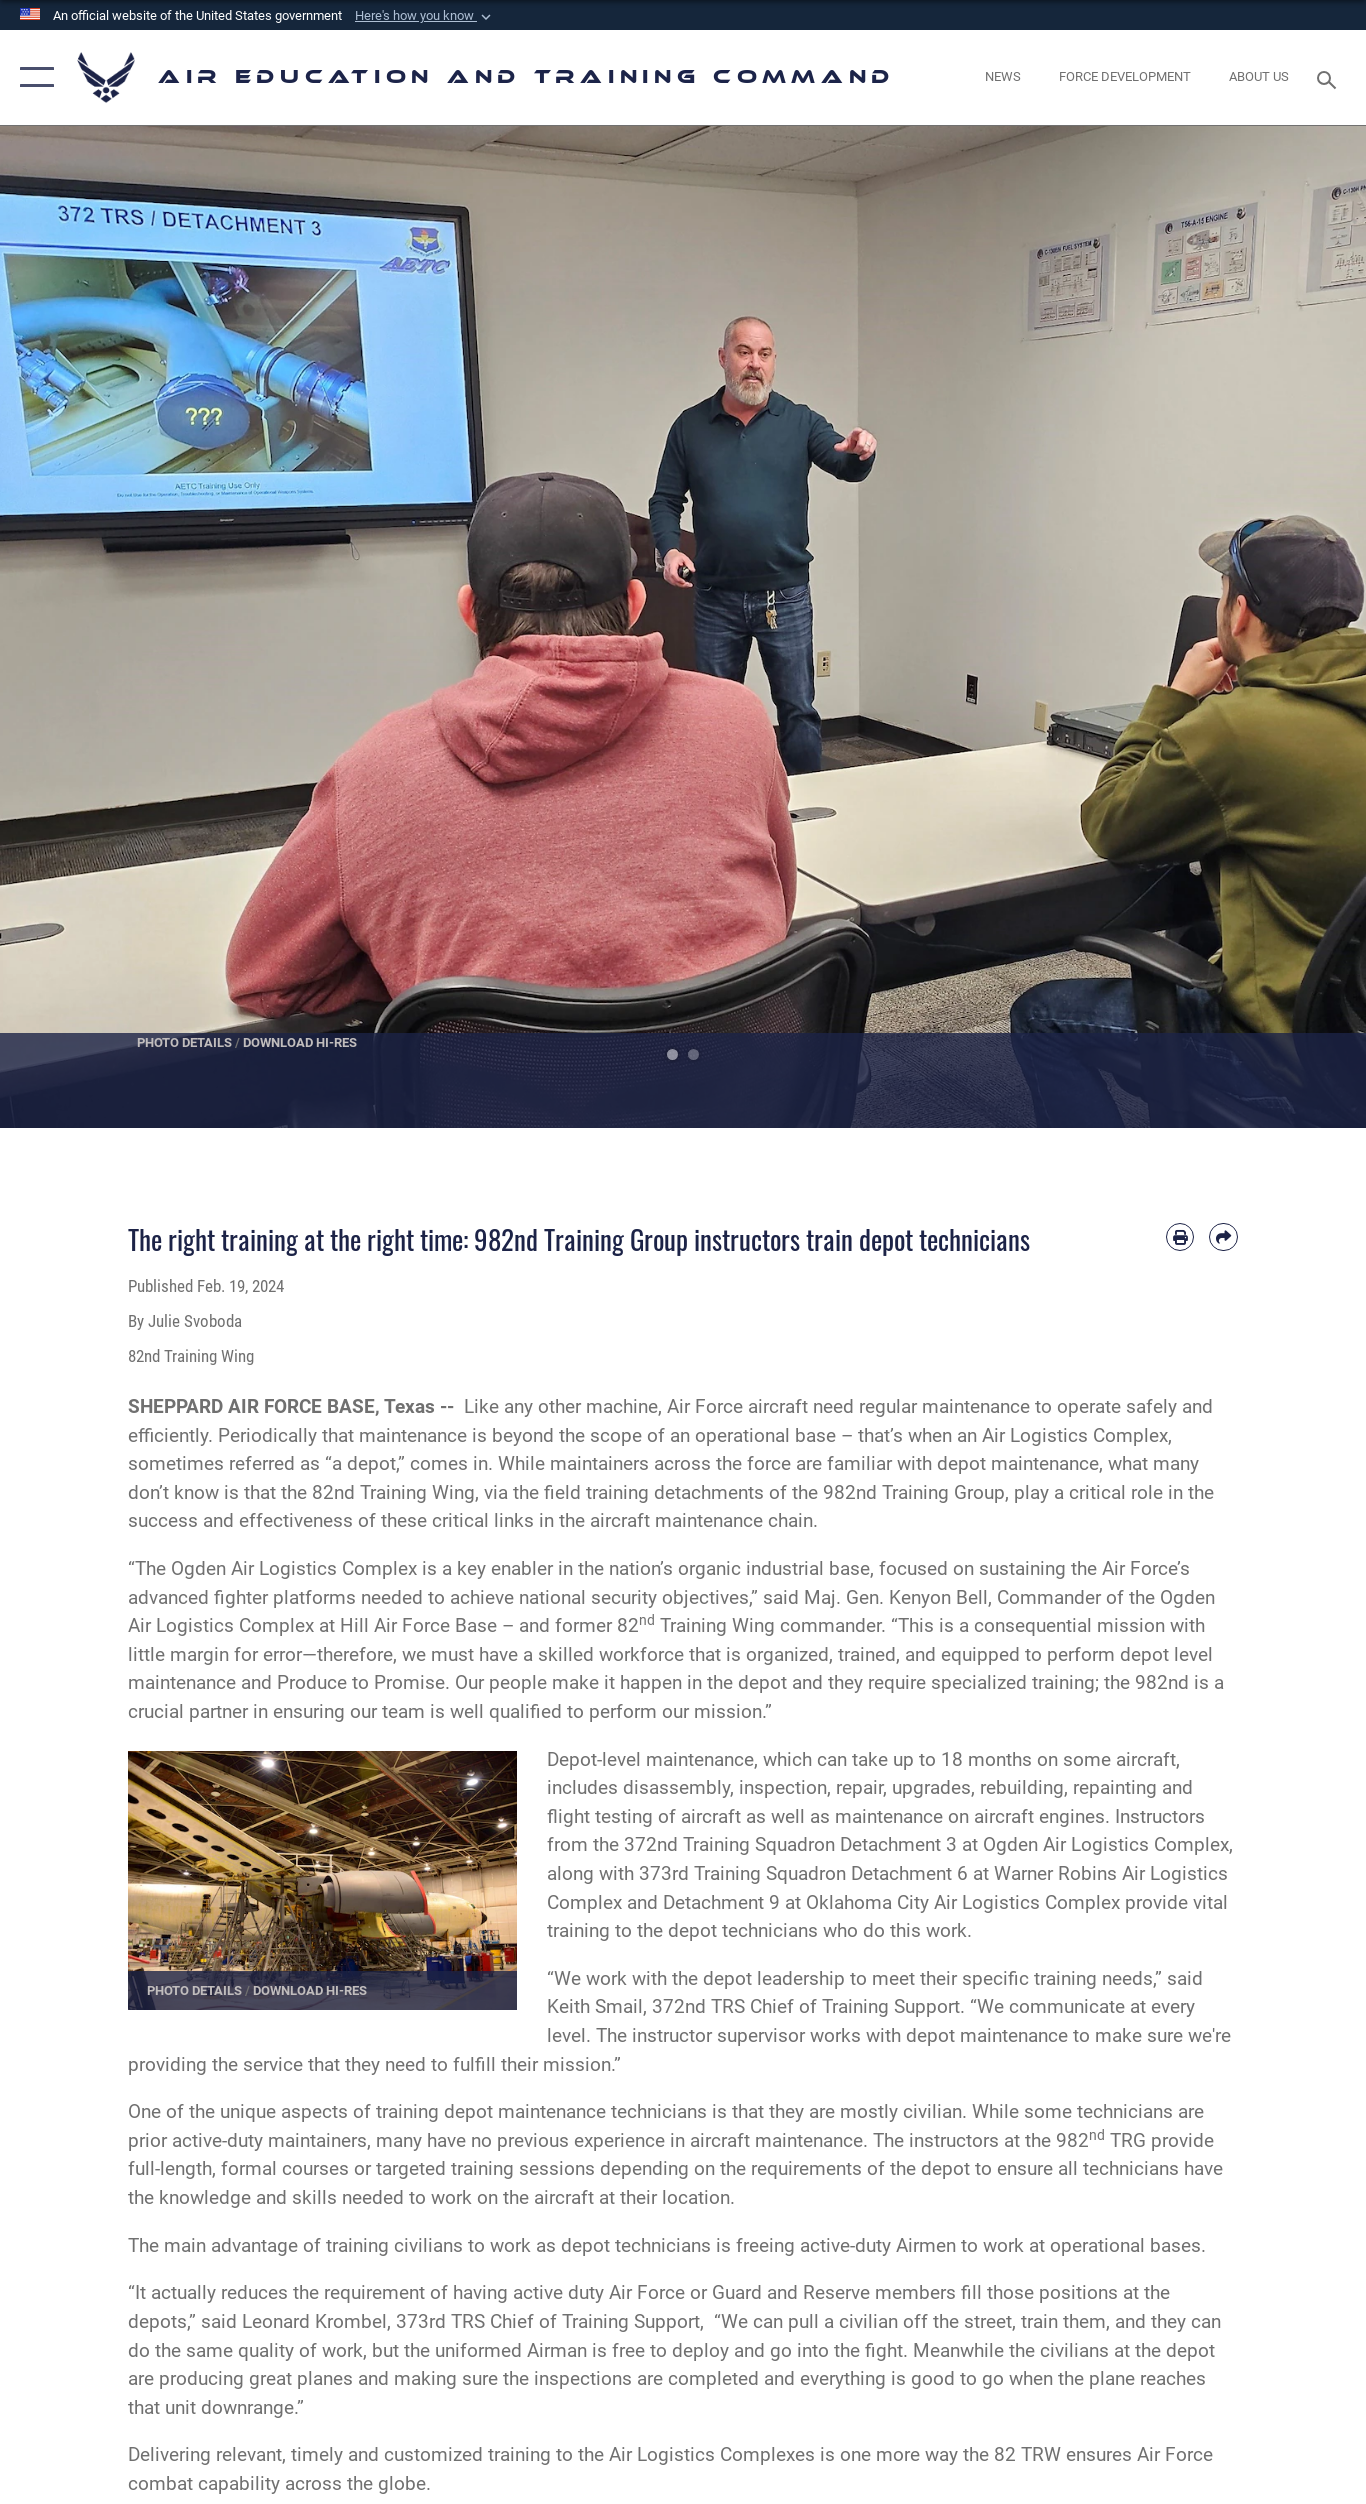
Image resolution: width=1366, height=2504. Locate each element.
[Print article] (1180, 1237)
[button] (425, 16)
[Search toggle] (1330, 78)
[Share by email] (1223, 1237)
